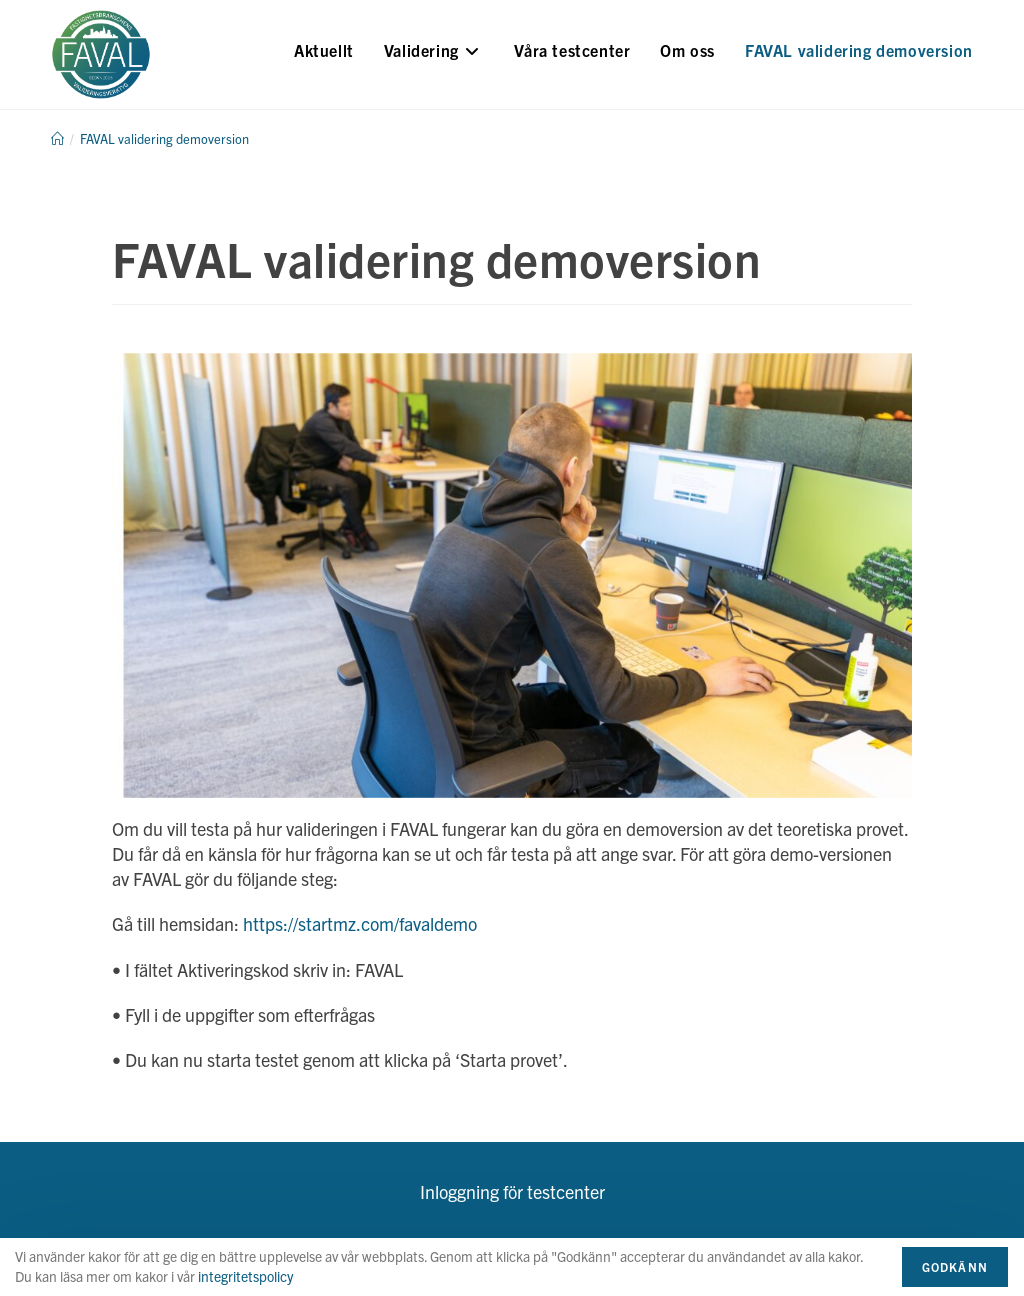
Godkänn (955, 1266)
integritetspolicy (245, 1276)
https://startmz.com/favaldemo (360, 923)
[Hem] (57, 138)
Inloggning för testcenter (512, 1191)
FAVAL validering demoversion (164, 138)
